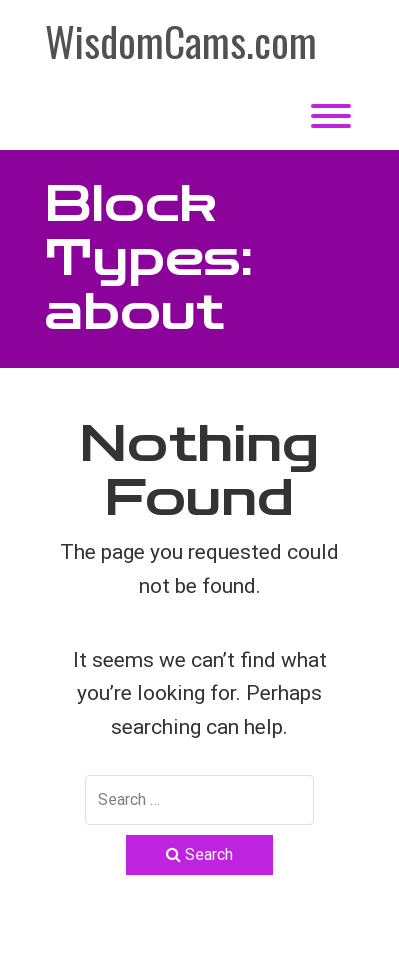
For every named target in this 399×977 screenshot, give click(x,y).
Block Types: (149, 258)
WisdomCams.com (181, 40)
